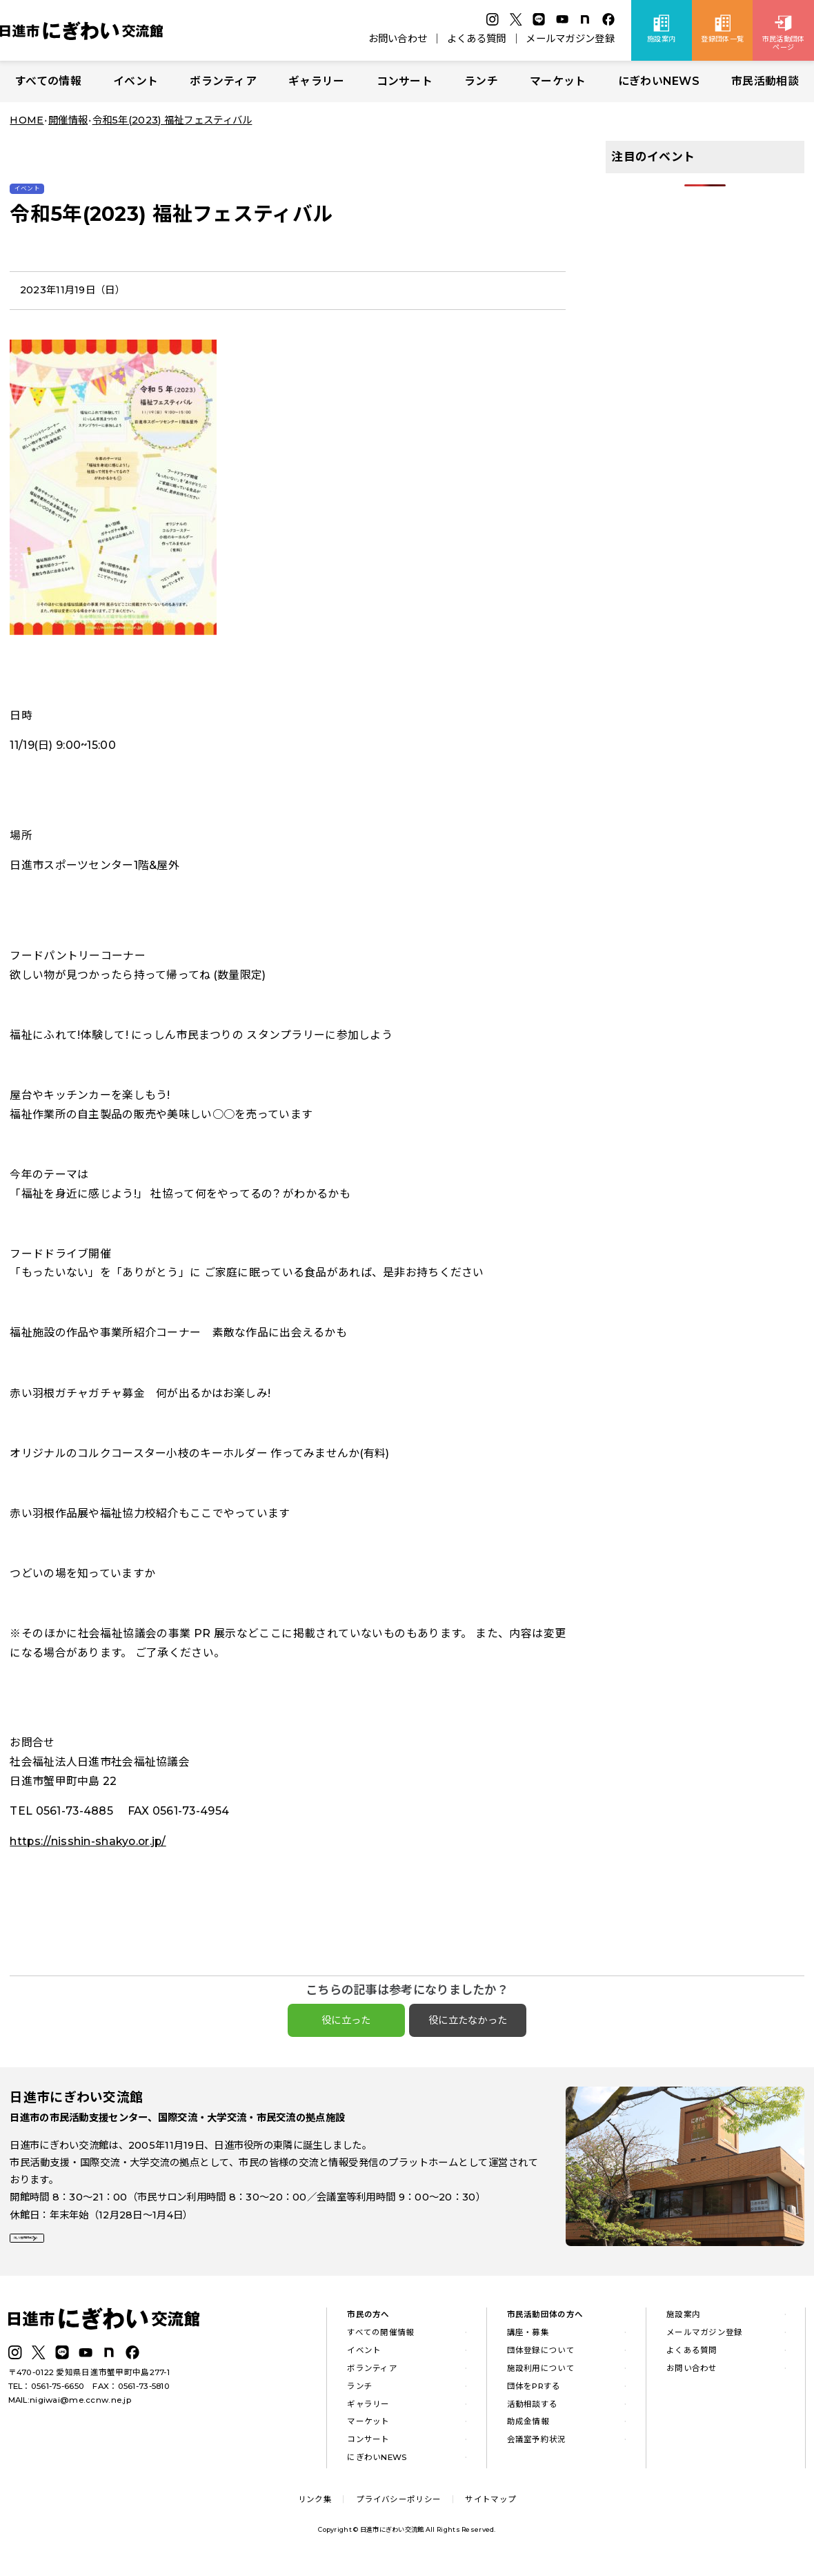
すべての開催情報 (380, 2340)
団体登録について (541, 2358)
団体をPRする (534, 2394)
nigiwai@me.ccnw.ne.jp (80, 2408)
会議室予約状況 (536, 2447)
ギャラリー (316, 81)
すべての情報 (48, 81)
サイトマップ (490, 2507)
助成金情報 (528, 2430)
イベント (135, 81)
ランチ (481, 81)
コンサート (405, 81)
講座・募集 (528, 2340)
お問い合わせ (398, 38)
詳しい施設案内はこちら (74, 2248)
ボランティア (223, 81)
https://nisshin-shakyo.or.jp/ (88, 1841)
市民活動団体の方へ (545, 2323)
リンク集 (315, 2507)
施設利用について (541, 2376)
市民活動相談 (765, 81)
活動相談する (532, 2412)
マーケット (558, 81)
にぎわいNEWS (658, 81)
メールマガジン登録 (570, 38)
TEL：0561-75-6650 (46, 2394)
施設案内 (683, 2323)
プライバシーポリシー (398, 2507)
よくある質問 (476, 38)
